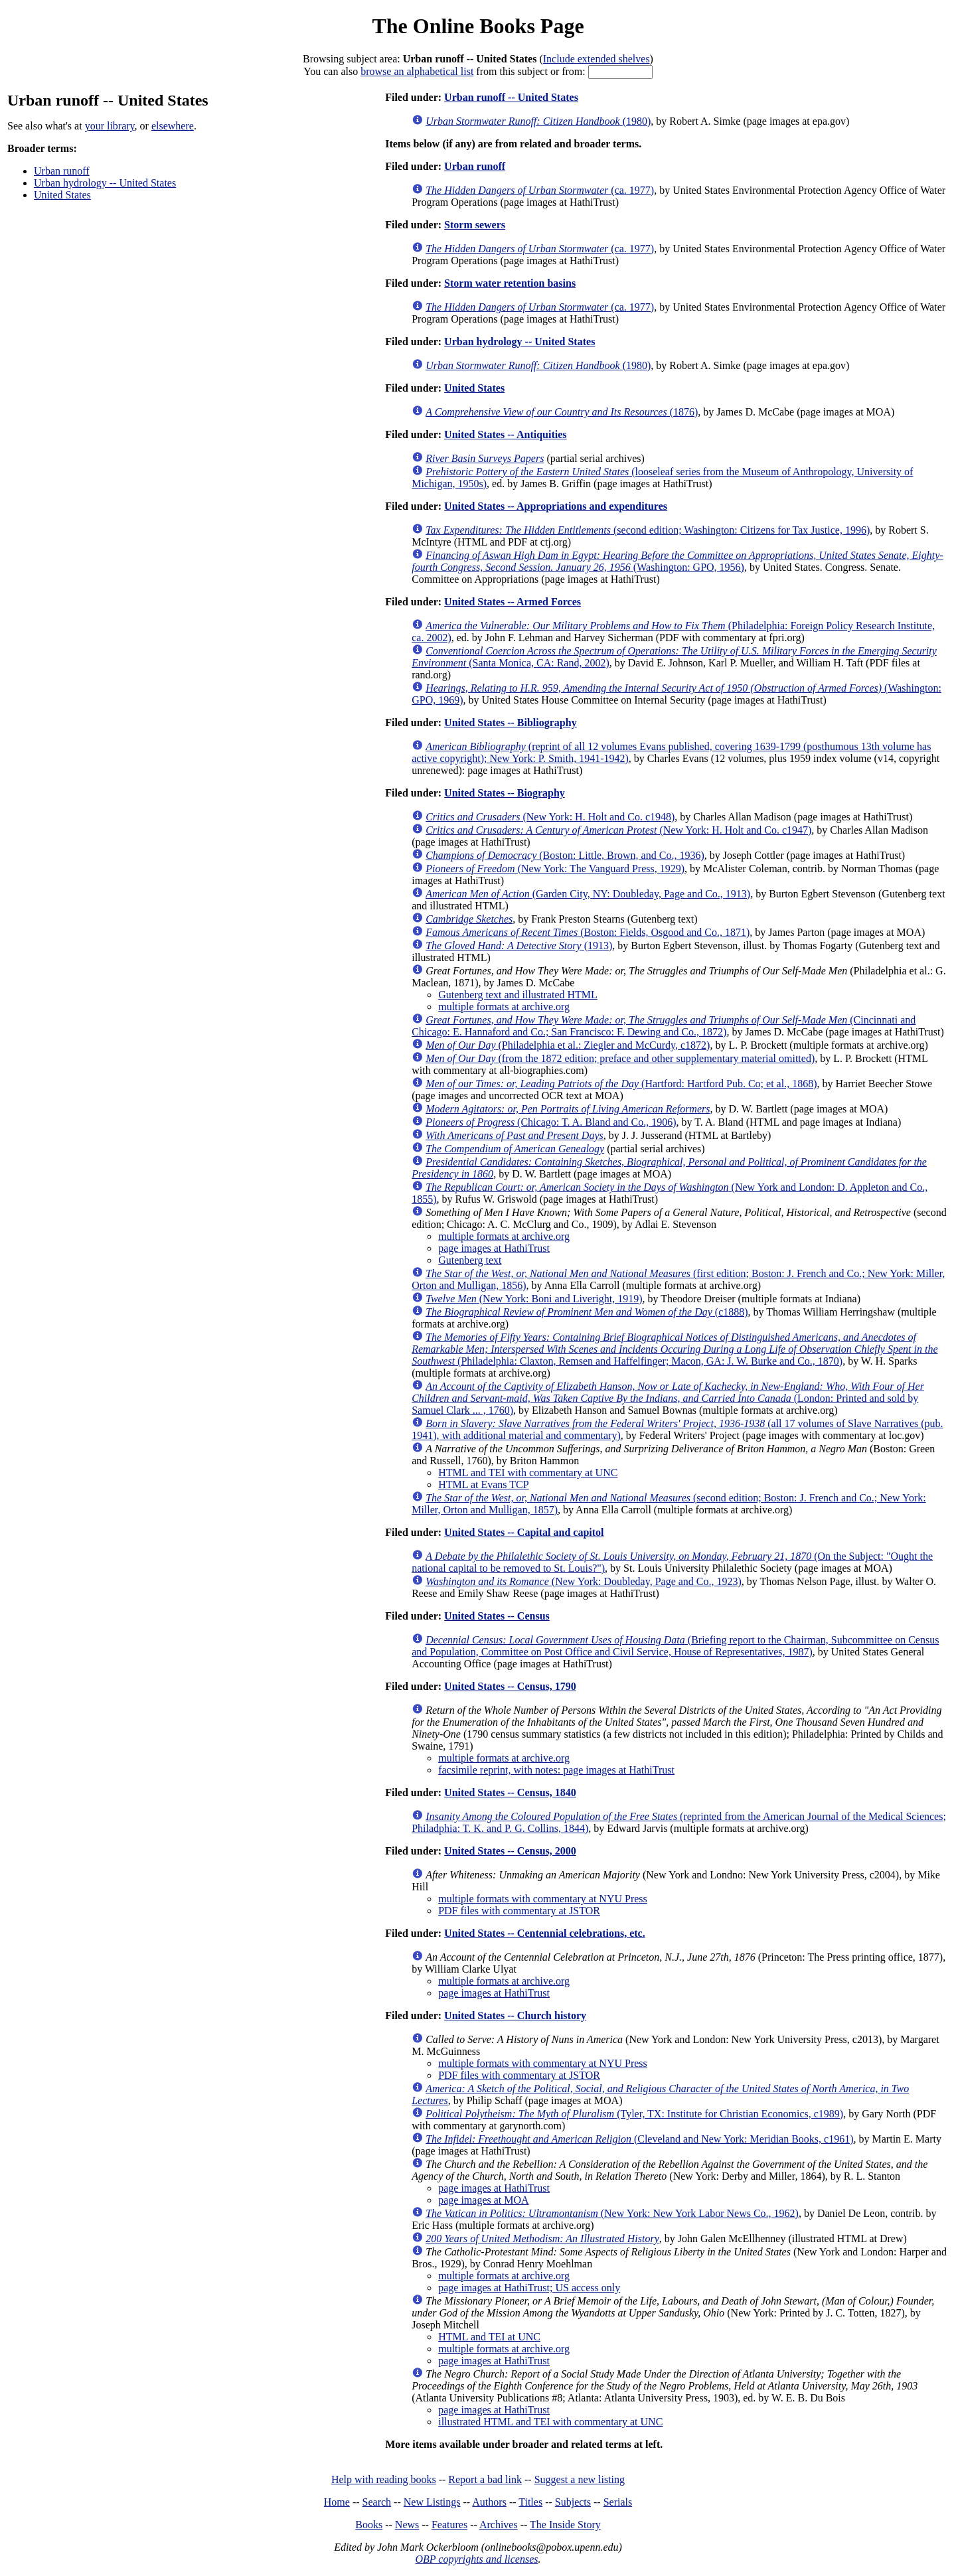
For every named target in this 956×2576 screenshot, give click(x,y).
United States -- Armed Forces (512, 601)
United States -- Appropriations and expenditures (555, 506)
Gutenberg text (469, 1260)
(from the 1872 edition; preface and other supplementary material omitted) (620, 1058)
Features (449, 2524)
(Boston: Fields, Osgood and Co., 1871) (588, 932)
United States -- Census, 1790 (510, 1686)
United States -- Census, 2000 (510, 1850)
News (407, 2524)
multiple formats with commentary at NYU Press (542, 1898)
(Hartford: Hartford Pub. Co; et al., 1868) (621, 1083)
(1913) (519, 945)
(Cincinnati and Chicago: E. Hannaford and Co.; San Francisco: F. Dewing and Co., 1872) (664, 1025)
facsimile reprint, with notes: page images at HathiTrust (556, 1770)
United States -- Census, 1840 (510, 1792)
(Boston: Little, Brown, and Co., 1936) (565, 855)
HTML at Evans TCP (483, 1484)
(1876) (562, 411)
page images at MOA (483, 2200)
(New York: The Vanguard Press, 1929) (555, 868)
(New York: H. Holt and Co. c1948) (550, 816)
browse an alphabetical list (416, 71)
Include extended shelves (596, 58)
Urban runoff (62, 171)
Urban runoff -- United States (511, 97)
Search (377, 2502)
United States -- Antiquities (505, 434)
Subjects (573, 2502)
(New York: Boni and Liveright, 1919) (534, 1298)
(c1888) (587, 1312)
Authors (489, 2502)
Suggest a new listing (579, 2479)
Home (337, 2502)
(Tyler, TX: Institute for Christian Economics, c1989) (634, 2113)
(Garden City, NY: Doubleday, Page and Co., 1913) (588, 893)
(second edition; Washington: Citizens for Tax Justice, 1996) (648, 530)
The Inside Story (565, 2524)
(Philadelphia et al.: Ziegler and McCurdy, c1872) (568, 1045)
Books (368, 2524)
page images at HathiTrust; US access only (529, 2287)
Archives (498, 2524)
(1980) (538, 121)
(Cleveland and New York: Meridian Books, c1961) (639, 2139)
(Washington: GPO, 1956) (677, 561)
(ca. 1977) (540, 190)
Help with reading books (383, 2479)
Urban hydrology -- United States (105, 183)
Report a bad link (485, 2479)
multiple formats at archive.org (504, 1006)
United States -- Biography (504, 792)
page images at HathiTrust (494, 1248)
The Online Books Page (478, 26)
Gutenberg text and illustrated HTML (518, 994)
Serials (618, 2502)
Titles (530, 2502)
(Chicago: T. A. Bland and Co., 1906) (551, 1122)
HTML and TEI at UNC (489, 2336)
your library (110, 125)
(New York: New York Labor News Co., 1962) (612, 2213)
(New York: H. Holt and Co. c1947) (618, 830)
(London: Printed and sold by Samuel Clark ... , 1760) (668, 1398)
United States (62, 194)
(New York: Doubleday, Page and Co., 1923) (584, 1581)
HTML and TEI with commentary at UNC (527, 1472)
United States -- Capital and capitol (523, 1532)
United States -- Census (497, 1616)
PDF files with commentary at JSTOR (519, 1910)
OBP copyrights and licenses (476, 2559)
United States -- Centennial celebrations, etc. (544, 1933)
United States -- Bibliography (510, 722)
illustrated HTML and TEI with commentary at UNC (550, 2421)
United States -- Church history (515, 2015)
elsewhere (172, 125)
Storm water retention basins (510, 283)
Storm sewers (474, 224)
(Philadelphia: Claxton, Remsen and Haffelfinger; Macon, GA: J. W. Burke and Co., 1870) (674, 1349)
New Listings (432, 2502)
